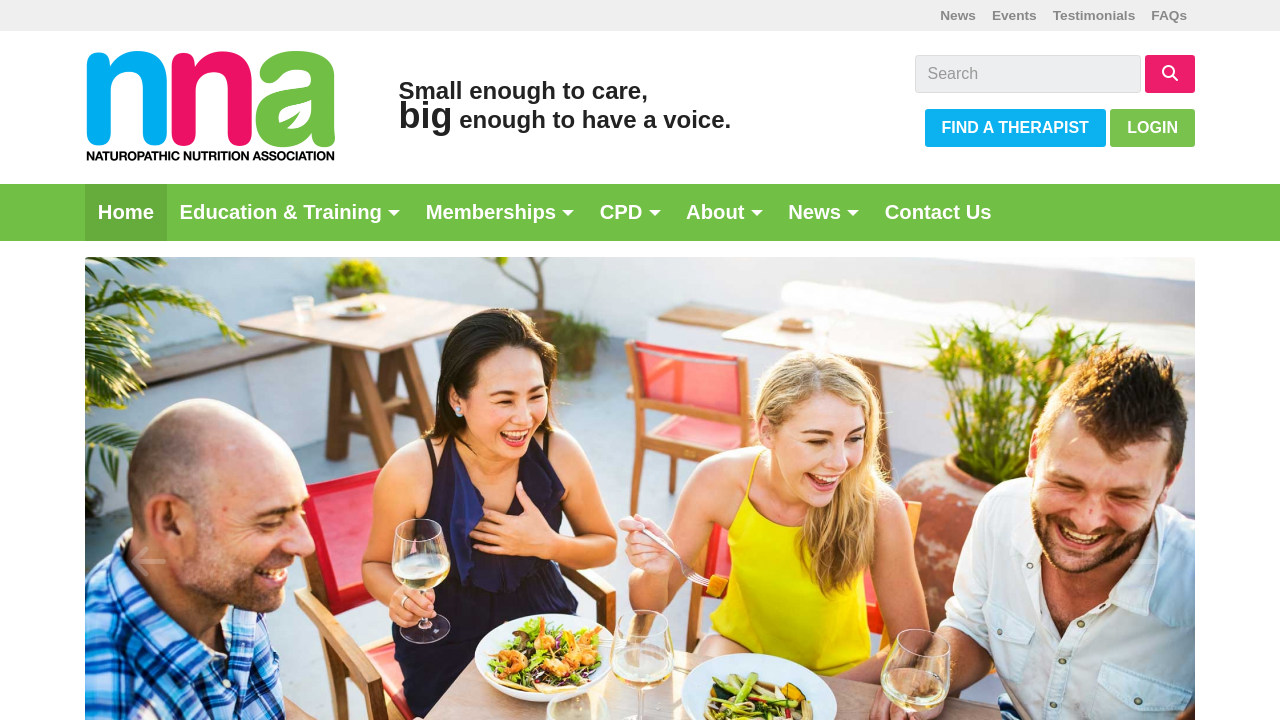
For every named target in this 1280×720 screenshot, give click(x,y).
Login (1152, 127)
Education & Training (281, 212)
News (958, 15)
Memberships (491, 212)
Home (126, 212)
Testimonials (1094, 15)
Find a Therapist (1015, 127)
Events (1014, 15)
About (715, 212)
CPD (621, 212)
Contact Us (938, 212)
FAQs (1169, 15)
